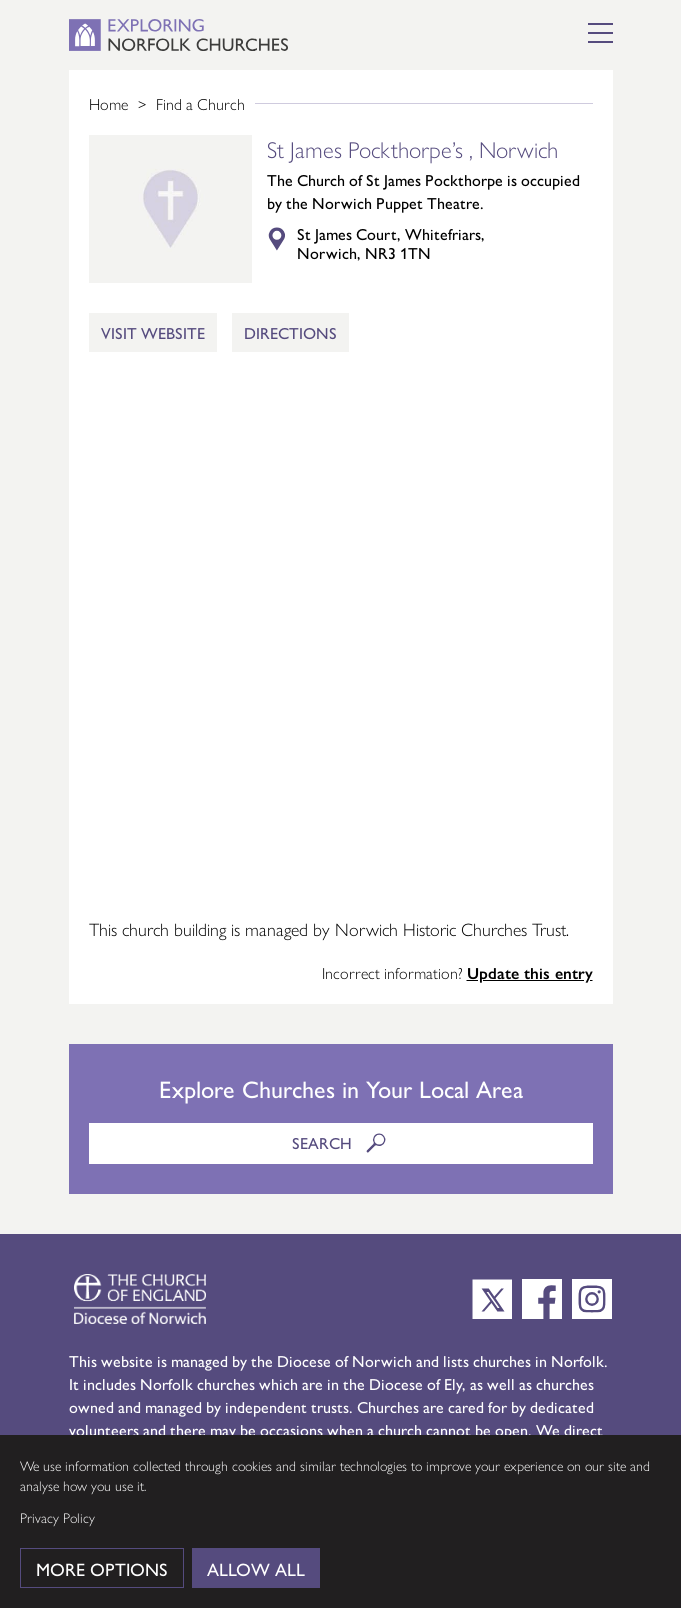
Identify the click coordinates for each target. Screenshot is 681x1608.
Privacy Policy (57, 1517)
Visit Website (153, 332)
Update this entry (530, 972)
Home (108, 103)
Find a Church (200, 103)
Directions (290, 332)
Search (341, 1143)
